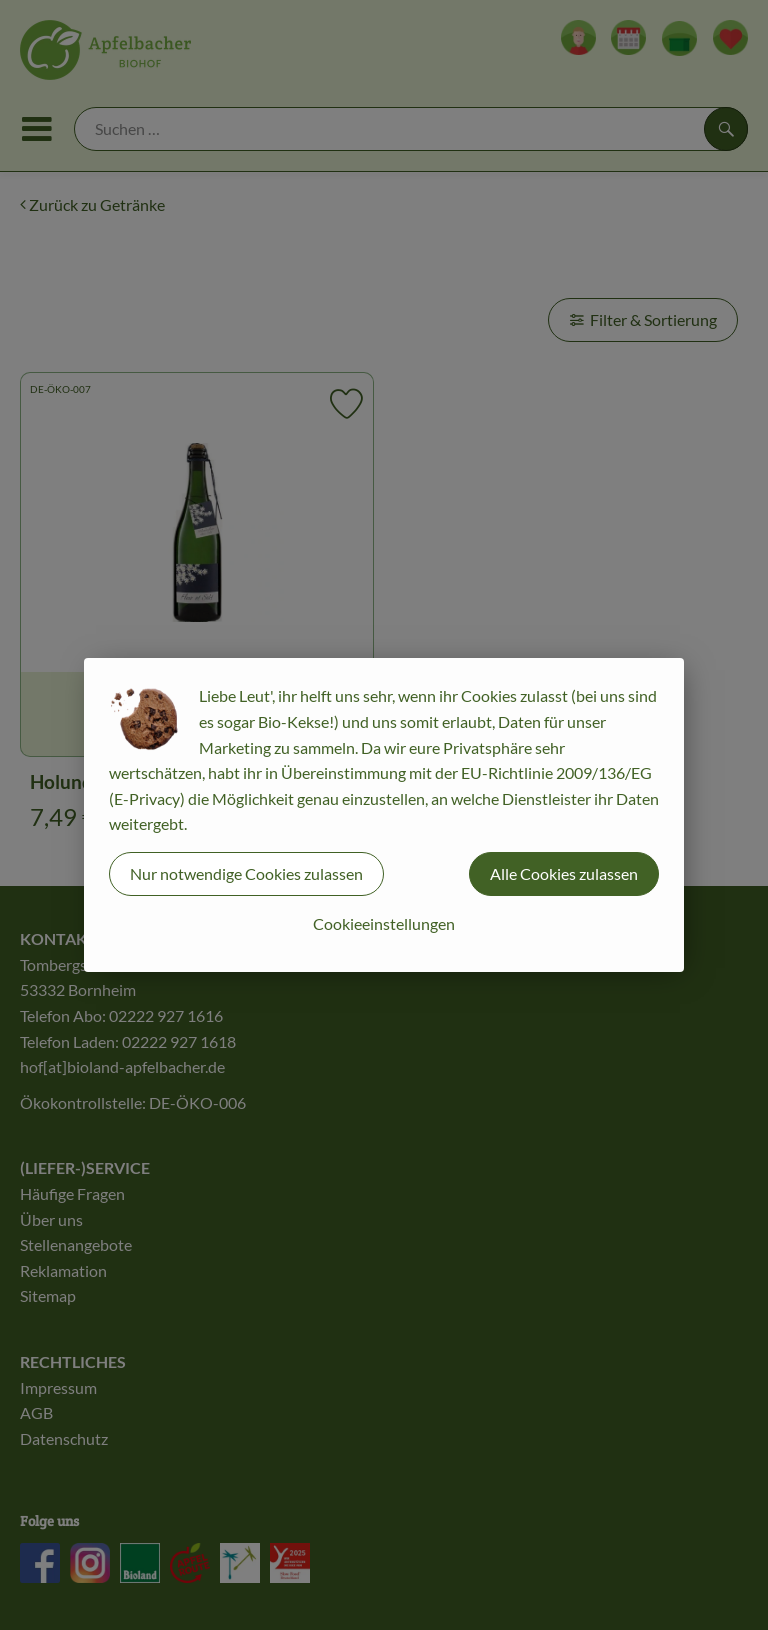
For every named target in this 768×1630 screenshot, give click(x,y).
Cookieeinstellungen (384, 923)
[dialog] (384, 815)
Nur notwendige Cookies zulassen (246, 873)
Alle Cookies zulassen (564, 873)
